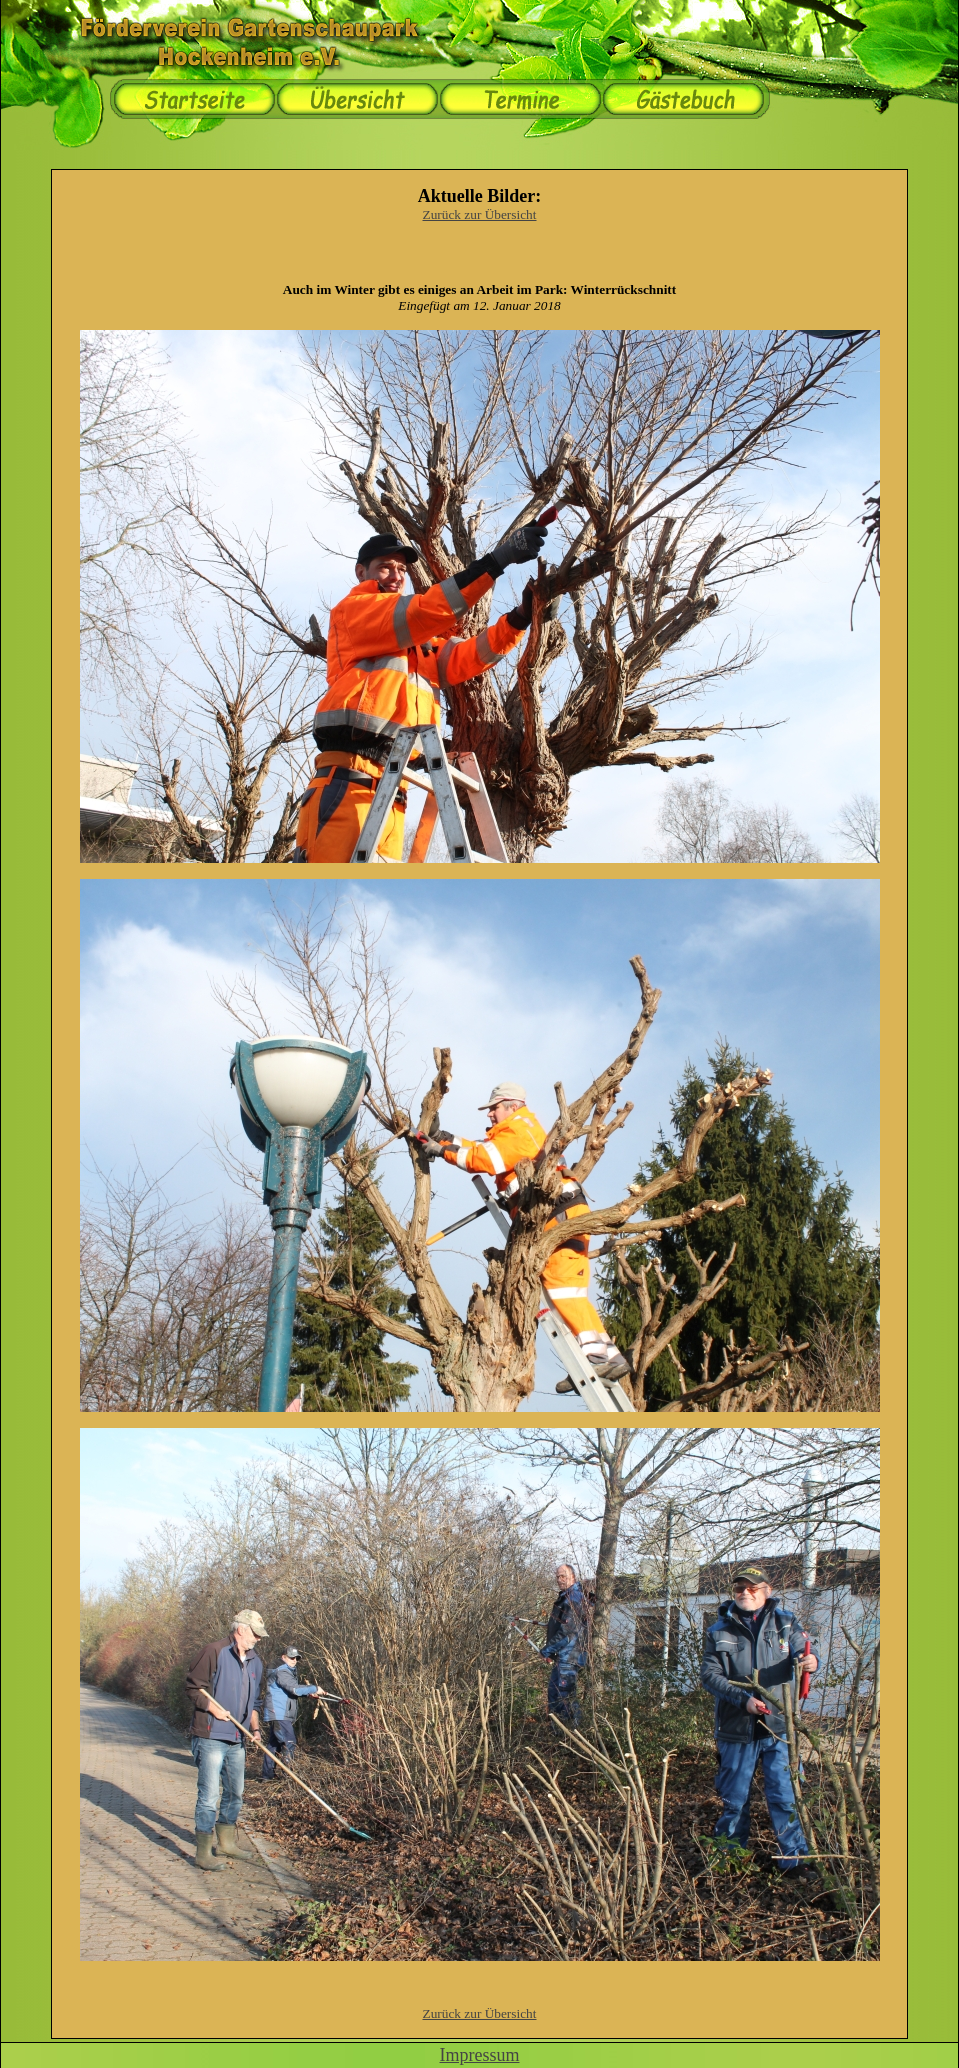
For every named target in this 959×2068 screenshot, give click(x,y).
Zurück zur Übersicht (480, 214)
